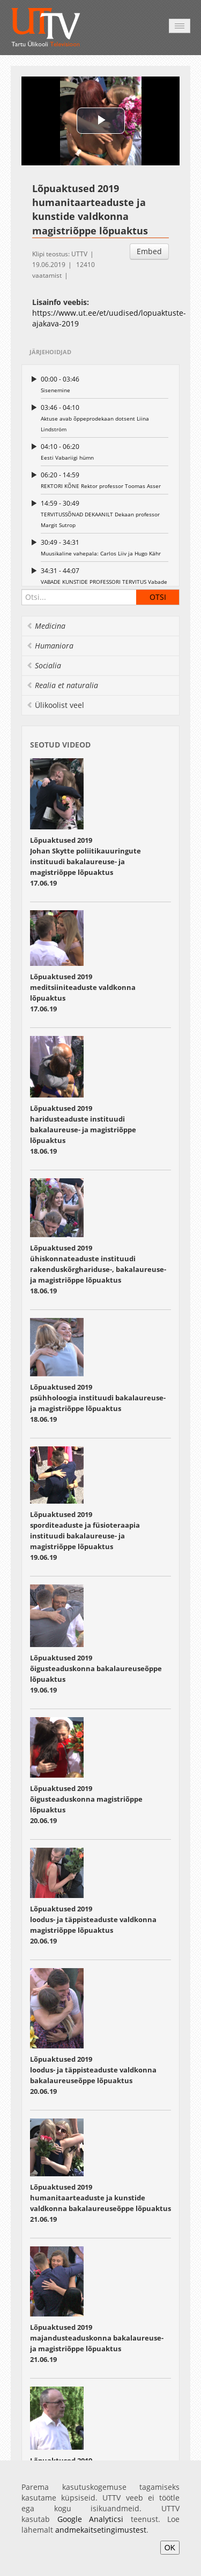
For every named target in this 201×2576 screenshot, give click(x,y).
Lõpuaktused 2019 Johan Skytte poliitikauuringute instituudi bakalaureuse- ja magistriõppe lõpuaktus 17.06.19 (85, 861)
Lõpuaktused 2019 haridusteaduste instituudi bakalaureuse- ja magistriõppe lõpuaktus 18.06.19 (83, 1129)
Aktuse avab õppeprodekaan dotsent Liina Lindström (104, 417)
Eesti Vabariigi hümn (104, 451)
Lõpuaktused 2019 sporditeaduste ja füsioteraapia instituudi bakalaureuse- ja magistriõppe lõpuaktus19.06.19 (85, 1536)
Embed (149, 251)
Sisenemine (104, 384)
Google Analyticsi (90, 2519)
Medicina (45, 626)
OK (170, 2547)
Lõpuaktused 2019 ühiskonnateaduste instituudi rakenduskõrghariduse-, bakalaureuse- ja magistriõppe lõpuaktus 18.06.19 (98, 1269)
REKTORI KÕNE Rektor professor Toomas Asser (104, 480)
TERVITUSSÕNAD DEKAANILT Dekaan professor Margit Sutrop (104, 513)
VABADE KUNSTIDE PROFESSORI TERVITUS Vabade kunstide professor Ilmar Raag (104, 581)
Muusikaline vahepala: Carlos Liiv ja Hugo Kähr (104, 547)
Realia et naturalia (62, 685)
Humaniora (49, 646)
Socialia (43, 665)
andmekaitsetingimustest (100, 2530)
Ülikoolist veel (55, 705)
